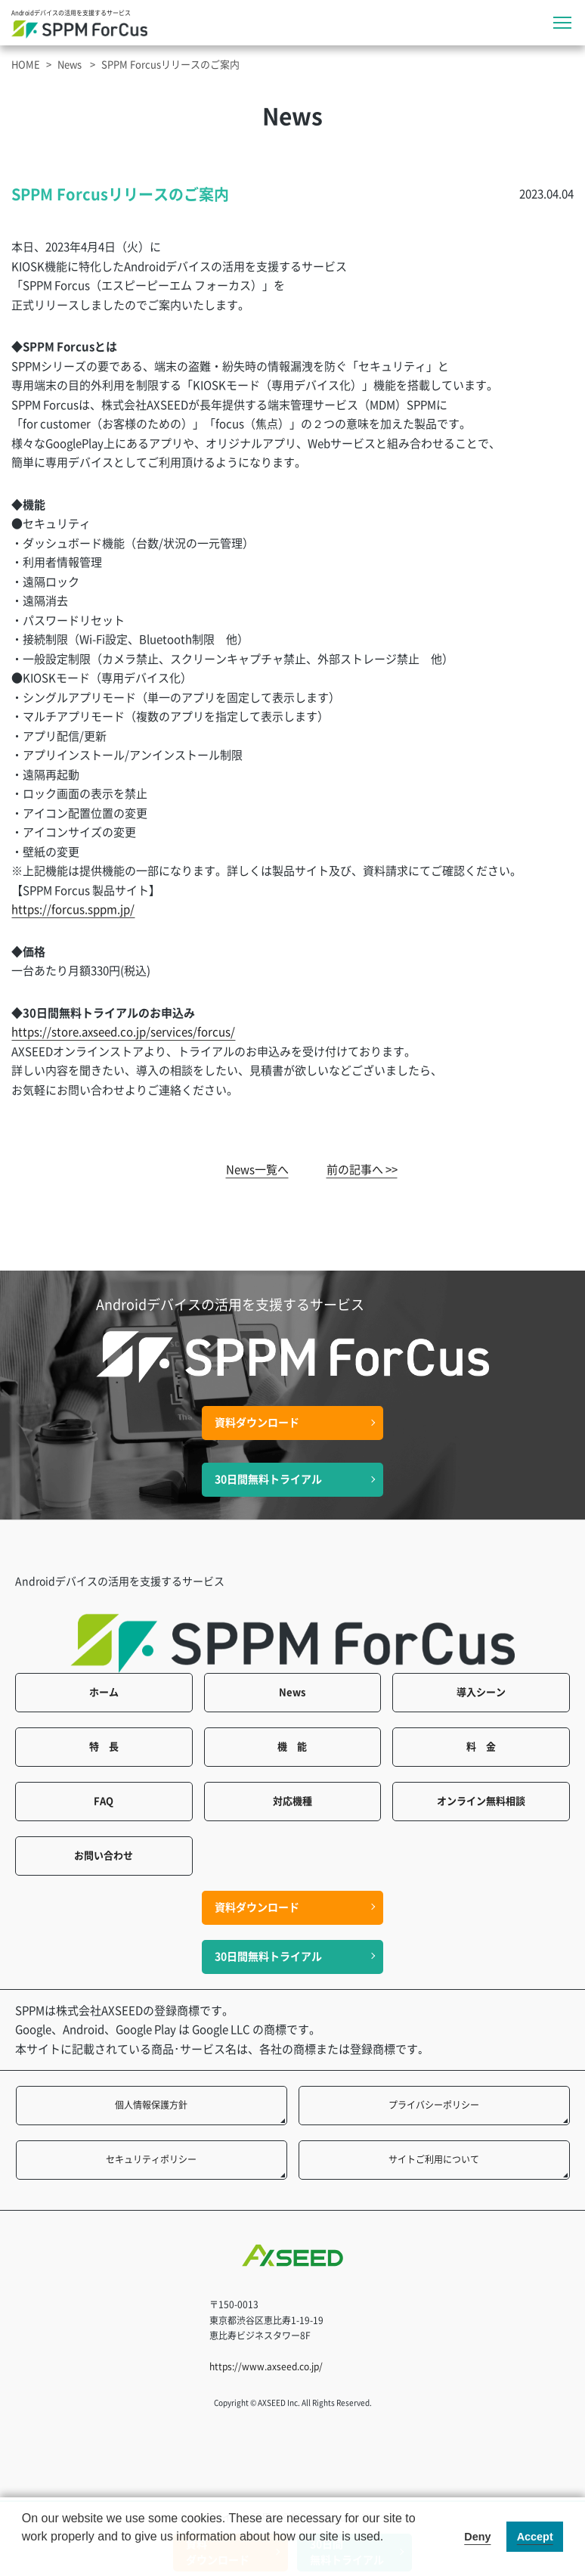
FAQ (103, 1801)
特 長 (104, 1747)
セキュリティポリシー (151, 2159)
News (69, 65)
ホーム (104, 1692)
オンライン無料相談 (481, 1801)
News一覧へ (257, 1169)
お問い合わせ (103, 1856)
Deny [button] (477, 2537)
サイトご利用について (433, 2159)
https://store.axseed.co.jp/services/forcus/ (123, 1032)
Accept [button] (535, 2537)
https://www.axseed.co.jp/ (266, 2366)
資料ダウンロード (257, 1422)
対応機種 (292, 1801)
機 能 (292, 1747)
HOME (25, 65)
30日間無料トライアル (268, 1479)
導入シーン (481, 1692)
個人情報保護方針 (151, 2104)
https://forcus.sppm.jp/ (73, 909)
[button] (24, 2556)
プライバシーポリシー (433, 2104)
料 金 (481, 1747)
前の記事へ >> (362, 1169)
